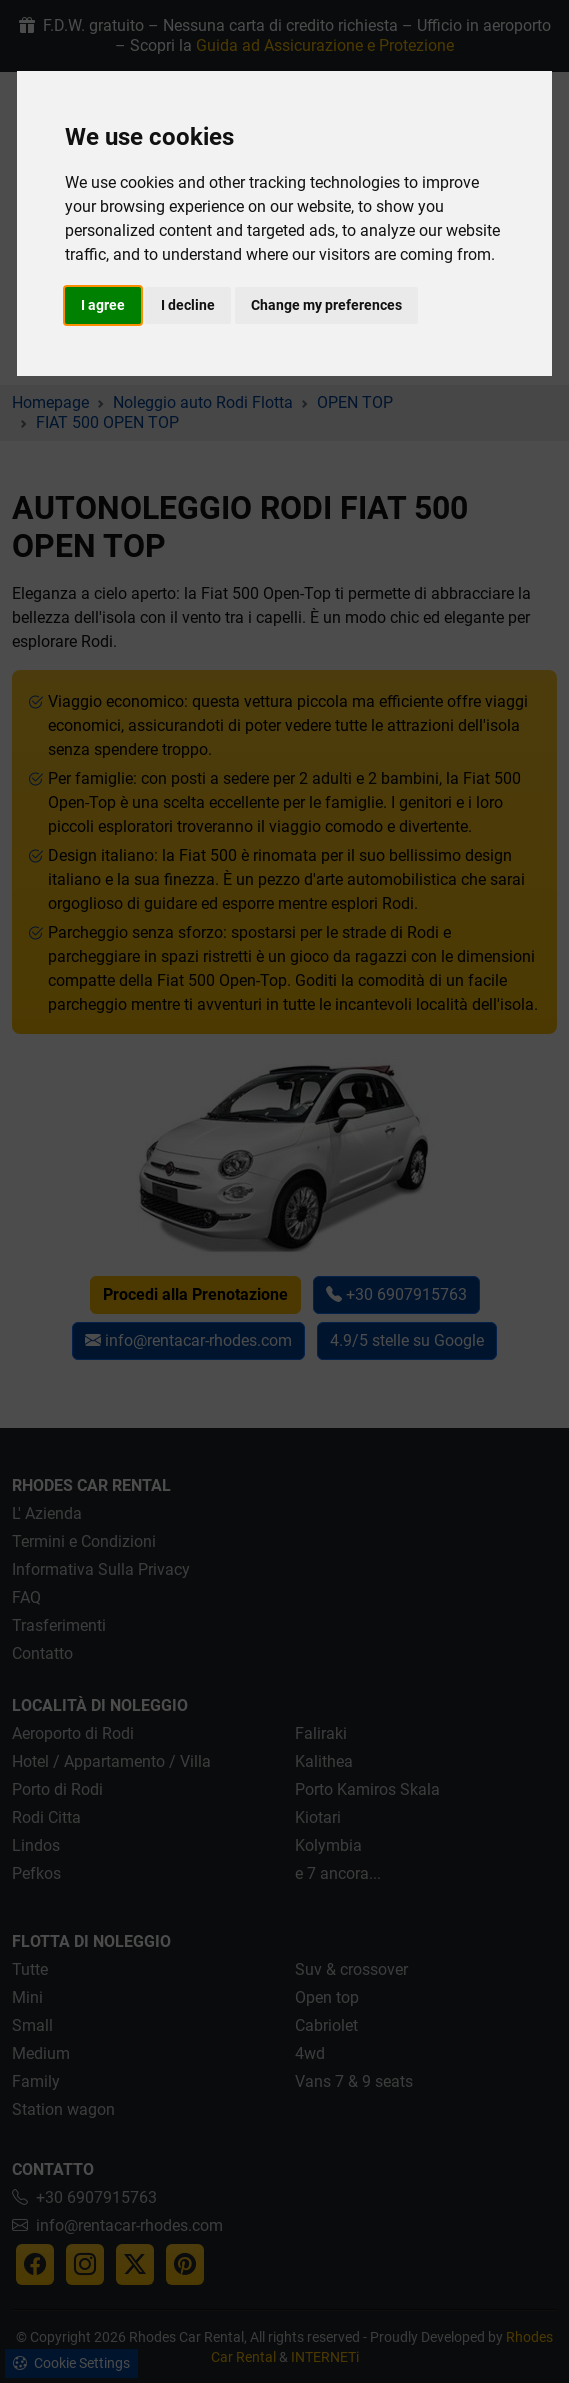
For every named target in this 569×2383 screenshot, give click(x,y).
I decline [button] (188, 305)
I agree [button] (103, 305)
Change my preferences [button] (326, 305)
